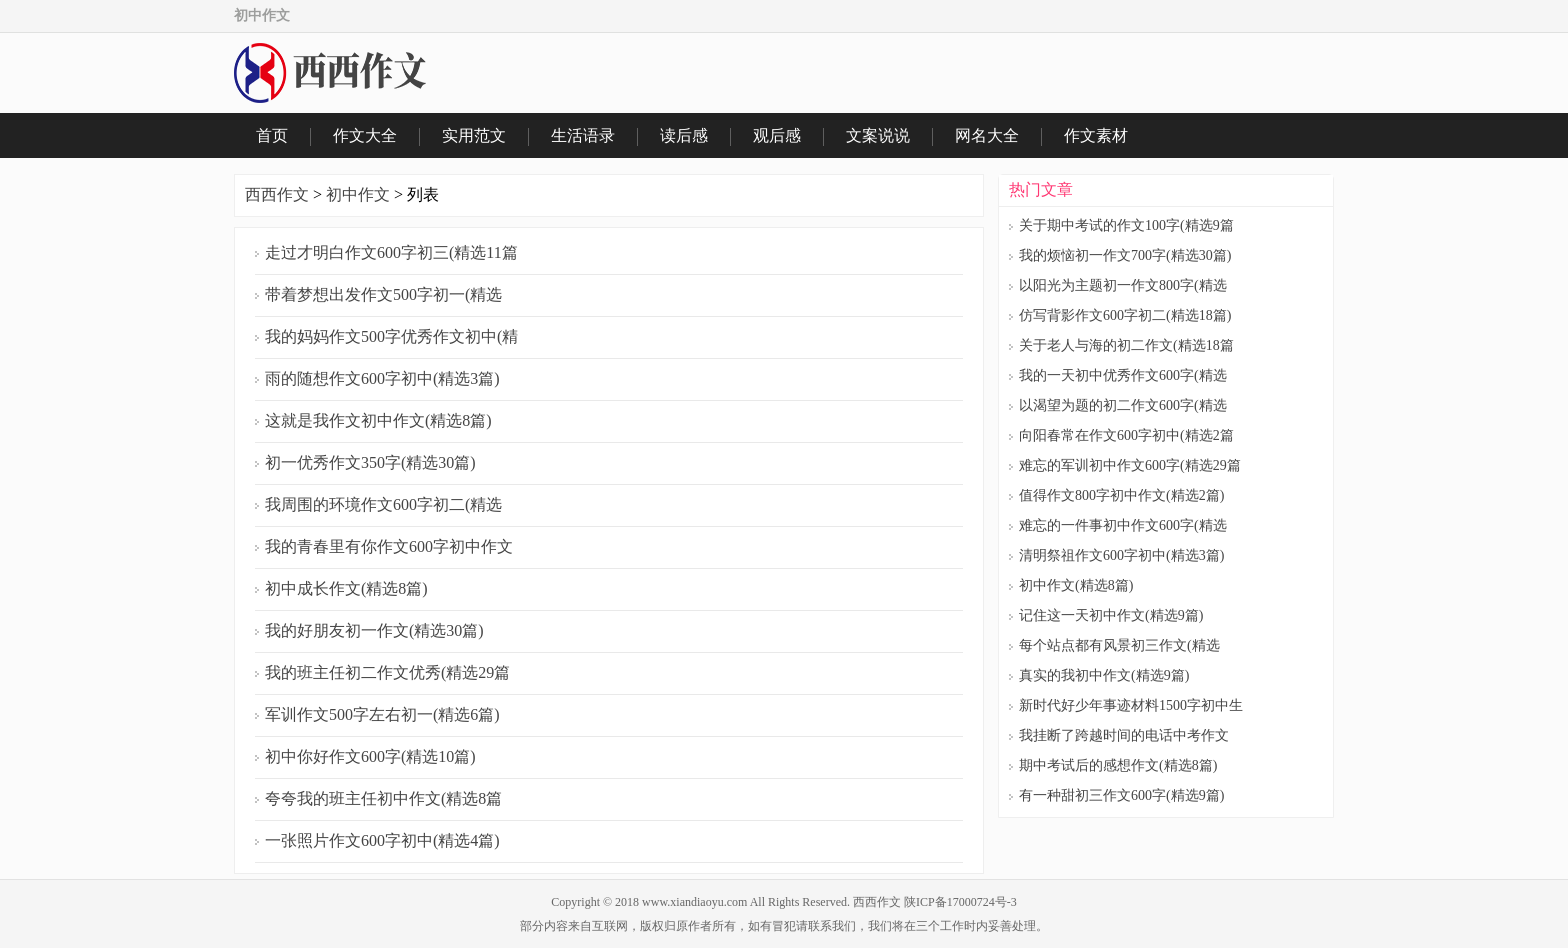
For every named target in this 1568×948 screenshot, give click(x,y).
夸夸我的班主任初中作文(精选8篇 (383, 798)
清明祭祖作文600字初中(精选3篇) (1121, 555)
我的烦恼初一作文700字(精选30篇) (1125, 255)
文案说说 (878, 135)
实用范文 (474, 135)
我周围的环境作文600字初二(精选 (383, 504)
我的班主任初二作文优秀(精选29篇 (387, 672)
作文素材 (1096, 135)
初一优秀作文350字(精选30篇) (370, 462)
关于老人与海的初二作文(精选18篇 (1126, 345)
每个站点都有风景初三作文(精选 (1119, 645)
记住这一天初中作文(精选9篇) (1111, 615)
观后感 (777, 135)
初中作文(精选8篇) (1076, 585)
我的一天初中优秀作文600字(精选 (1123, 375)
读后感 (684, 135)
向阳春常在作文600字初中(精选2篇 (1126, 435)
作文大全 (365, 135)
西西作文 (277, 194)
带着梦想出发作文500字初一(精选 (383, 294)
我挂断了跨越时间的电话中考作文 (1124, 735)
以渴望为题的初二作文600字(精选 (1123, 405)
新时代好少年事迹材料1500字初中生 (1131, 705)
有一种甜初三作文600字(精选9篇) (1121, 795)
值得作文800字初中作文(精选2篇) (1121, 495)
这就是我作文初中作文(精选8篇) (378, 420)
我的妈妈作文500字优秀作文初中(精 (391, 336)
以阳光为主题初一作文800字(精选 (1123, 285)
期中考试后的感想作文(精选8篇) (1118, 765)
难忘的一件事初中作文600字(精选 (1123, 525)
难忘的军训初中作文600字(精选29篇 (1130, 465)
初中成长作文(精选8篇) (346, 588)
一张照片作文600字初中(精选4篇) (382, 840)
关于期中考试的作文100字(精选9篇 (1126, 225)
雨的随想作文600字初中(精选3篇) (382, 378)
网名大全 (987, 135)
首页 (272, 135)
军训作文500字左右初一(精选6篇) (382, 714)
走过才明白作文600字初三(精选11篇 (391, 252)
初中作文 (358, 194)
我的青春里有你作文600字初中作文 (389, 546)
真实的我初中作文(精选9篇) (1104, 675)
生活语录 (583, 135)
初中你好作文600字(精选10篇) (370, 756)
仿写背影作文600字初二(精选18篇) (1125, 315)
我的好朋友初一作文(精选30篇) (374, 630)
